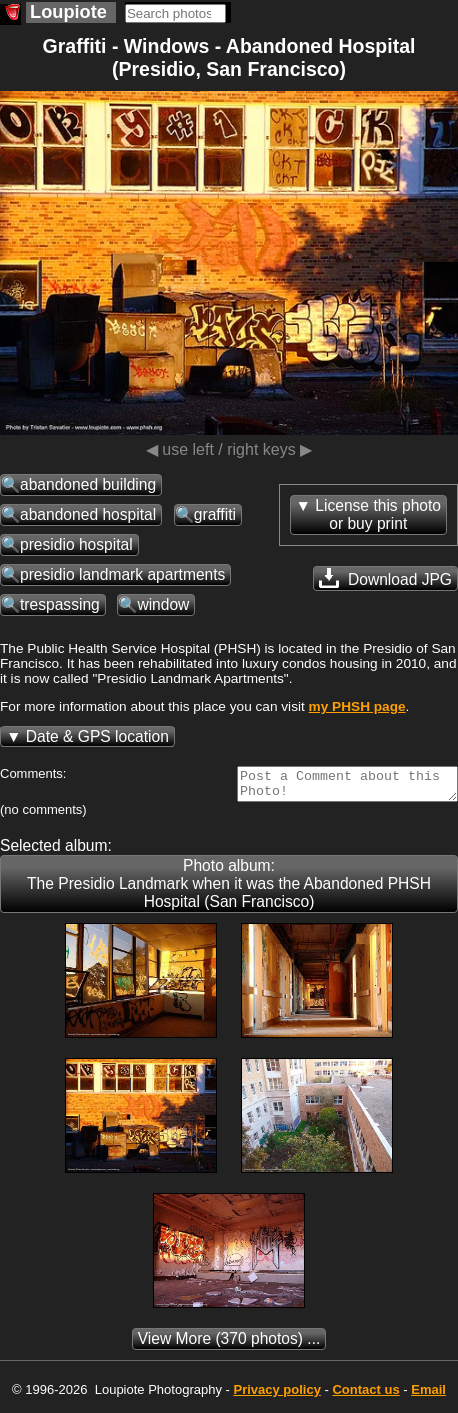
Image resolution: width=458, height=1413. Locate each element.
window (163, 604)
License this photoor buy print (378, 514)
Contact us (365, 1395)
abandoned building (88, 484)
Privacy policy (276, 1395)
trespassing (60, 604)
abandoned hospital (88, 514)
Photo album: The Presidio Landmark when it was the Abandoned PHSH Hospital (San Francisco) (229, 889)
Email (428, 1395)
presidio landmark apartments (122, 574)
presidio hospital (76, 544)
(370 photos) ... (229, 1344)
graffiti (215, 514)
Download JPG (385, 578)
